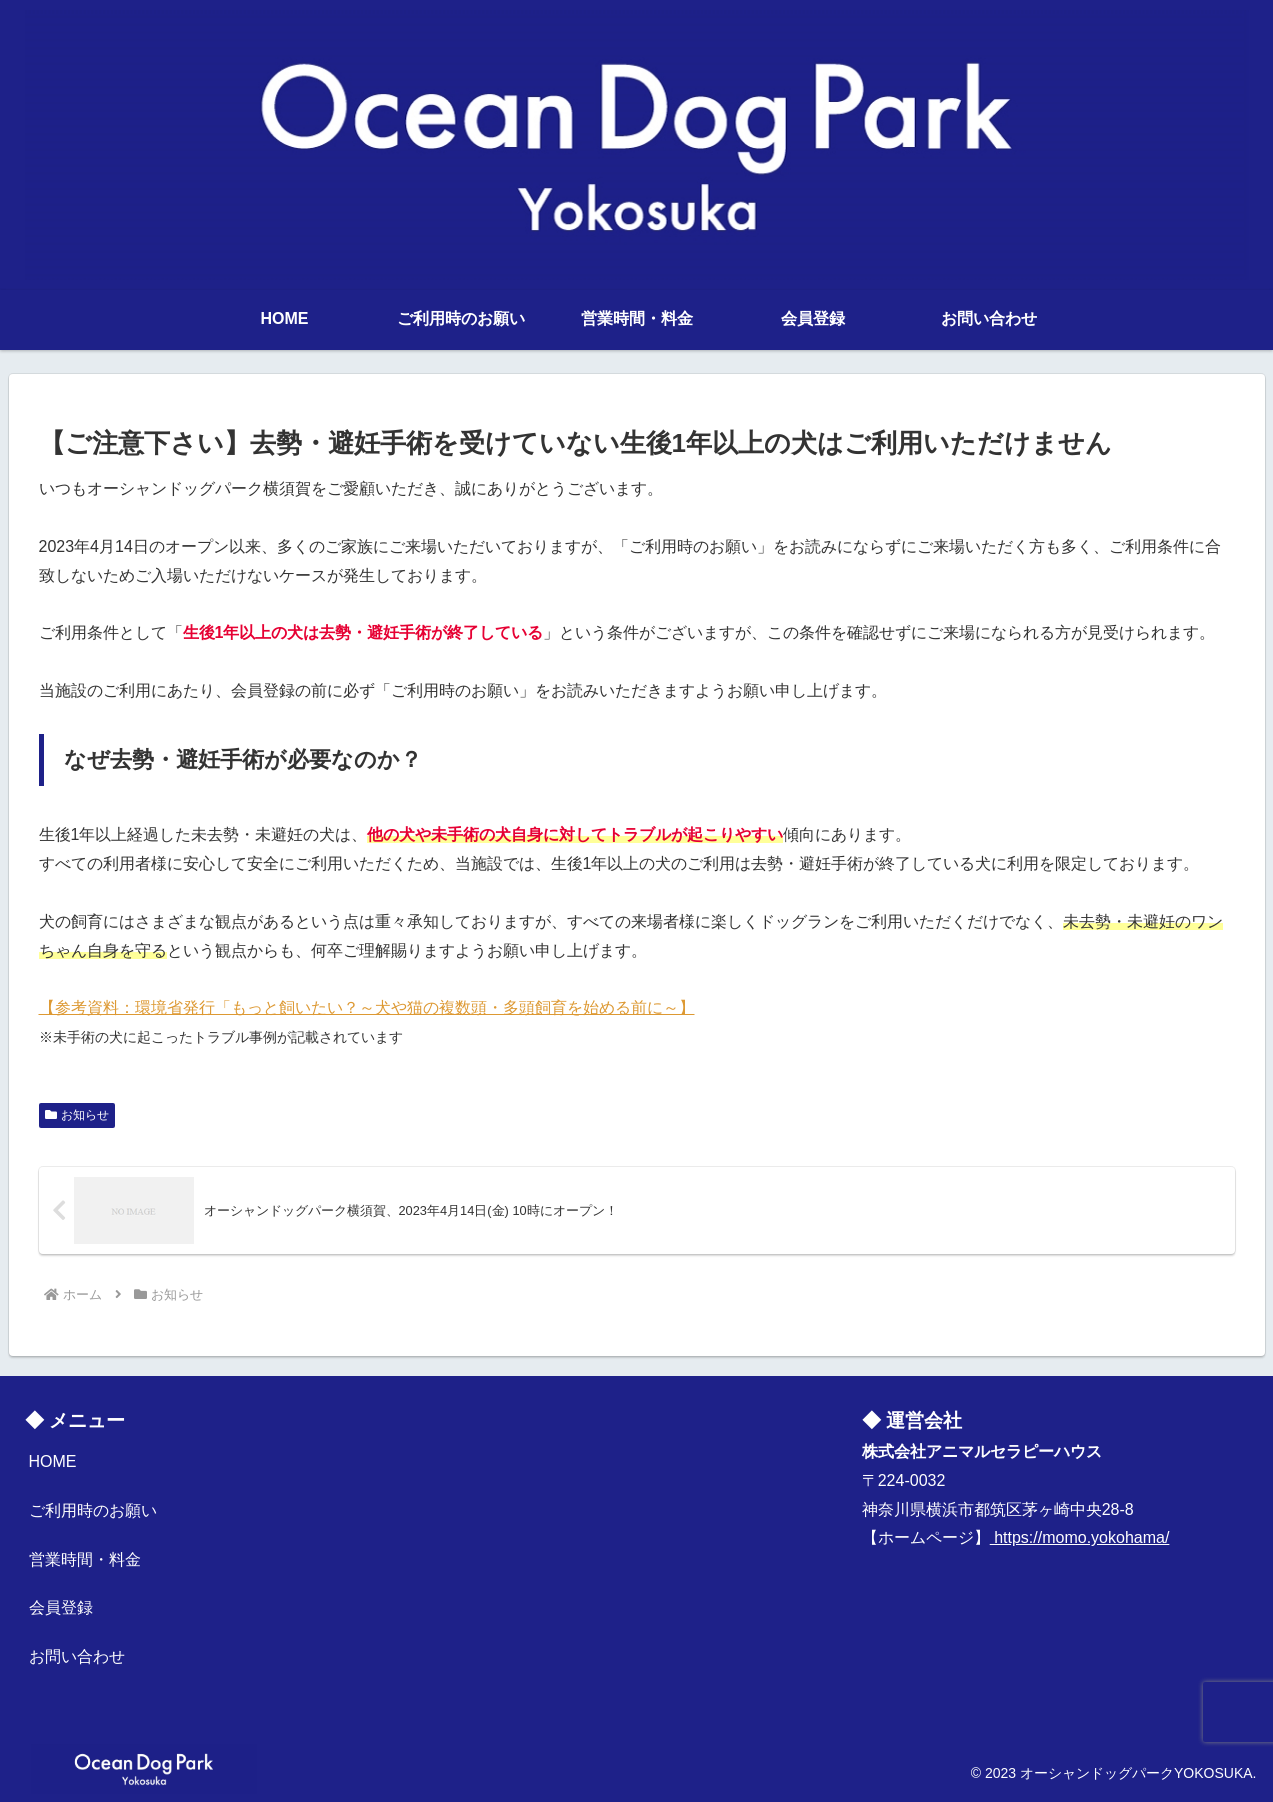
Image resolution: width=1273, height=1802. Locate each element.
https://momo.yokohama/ (1080, 1537)
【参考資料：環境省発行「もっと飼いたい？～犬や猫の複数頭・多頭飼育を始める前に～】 (367, 1007)
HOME (53, 1461)
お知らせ (77, 1115)
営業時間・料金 (85, 1559)
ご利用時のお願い (93, 1510)
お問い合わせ (77, 1656)
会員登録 (61, 1607)
